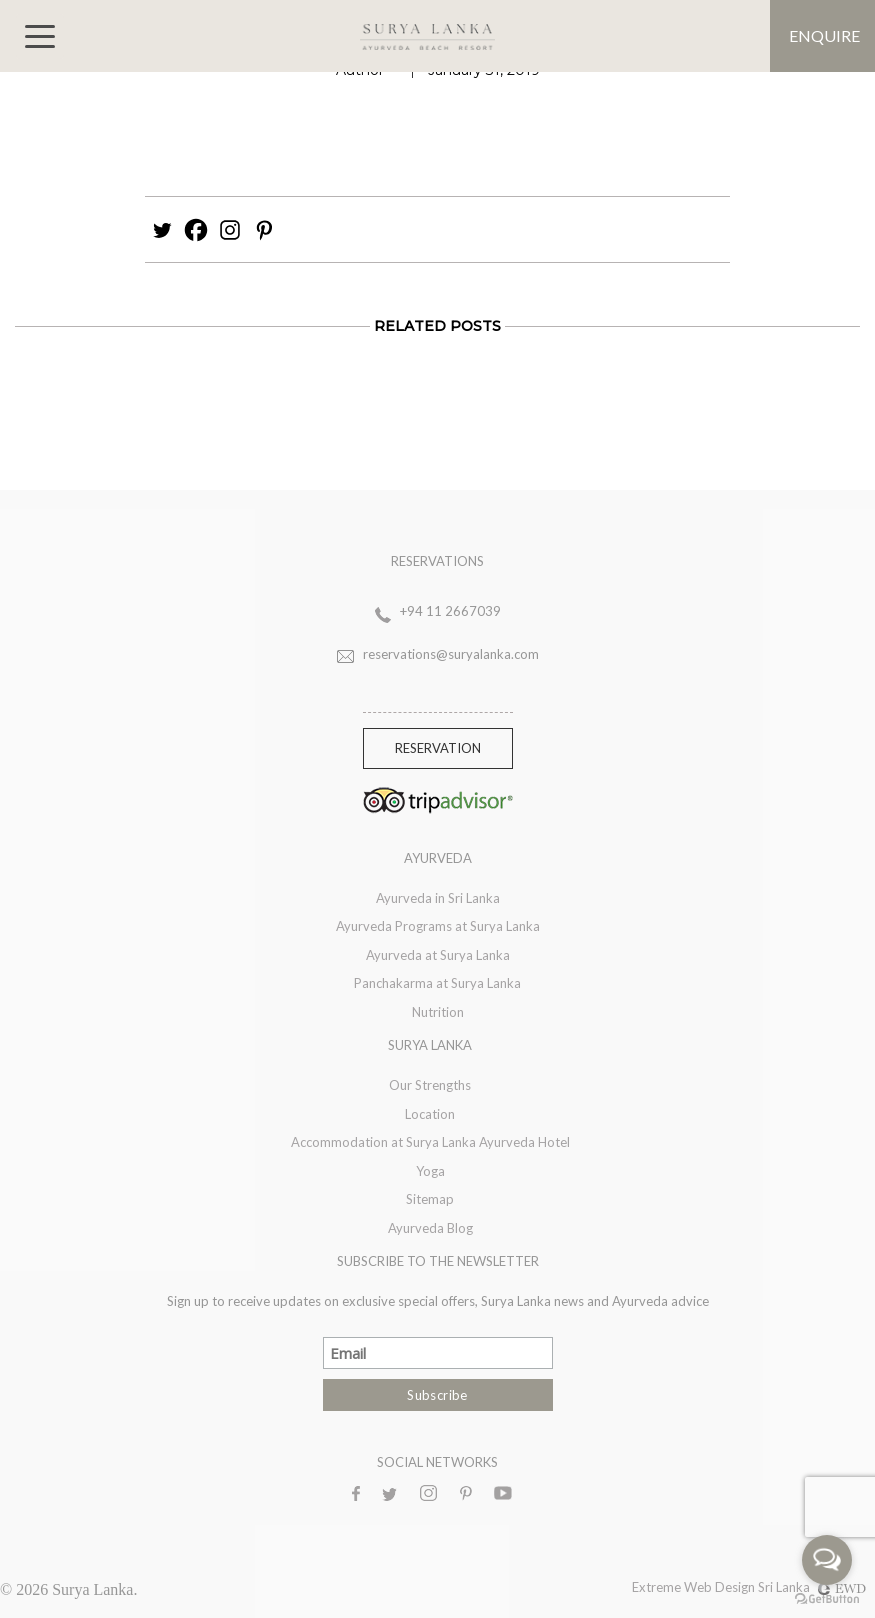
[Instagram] (230, 230)
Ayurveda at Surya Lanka (438, 955)
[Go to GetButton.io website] (827, 1598)
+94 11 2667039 (450, 611)
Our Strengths (430, 1085)
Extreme (658, 1587)
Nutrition (438, 1012)
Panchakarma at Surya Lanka (437, 983)
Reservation (438, 748)
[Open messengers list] (827, 1560)
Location (430, 1114)
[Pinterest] (264, 230)
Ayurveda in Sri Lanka (438, 898)
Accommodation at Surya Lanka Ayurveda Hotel (430, 1142)
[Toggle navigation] (40, 36)
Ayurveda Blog (430, 1228)
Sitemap (430, 1199)
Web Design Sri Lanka (775, 1587)
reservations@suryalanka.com (451, 654)
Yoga (430, 1171)
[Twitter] (162, 230)
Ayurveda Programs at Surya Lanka (438, 926)
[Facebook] (196, 230)
